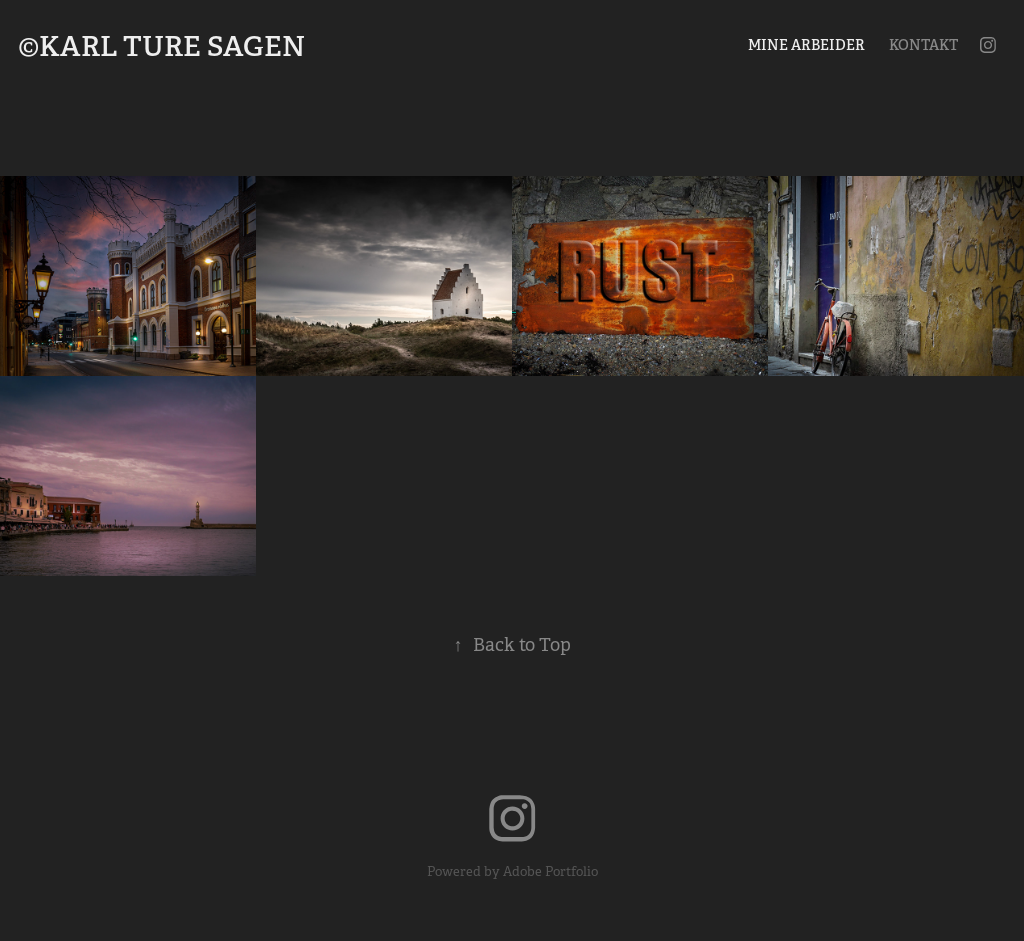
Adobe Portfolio (550, 871)
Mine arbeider (806, 45)
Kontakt (923, 45)
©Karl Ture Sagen (161, 46)
